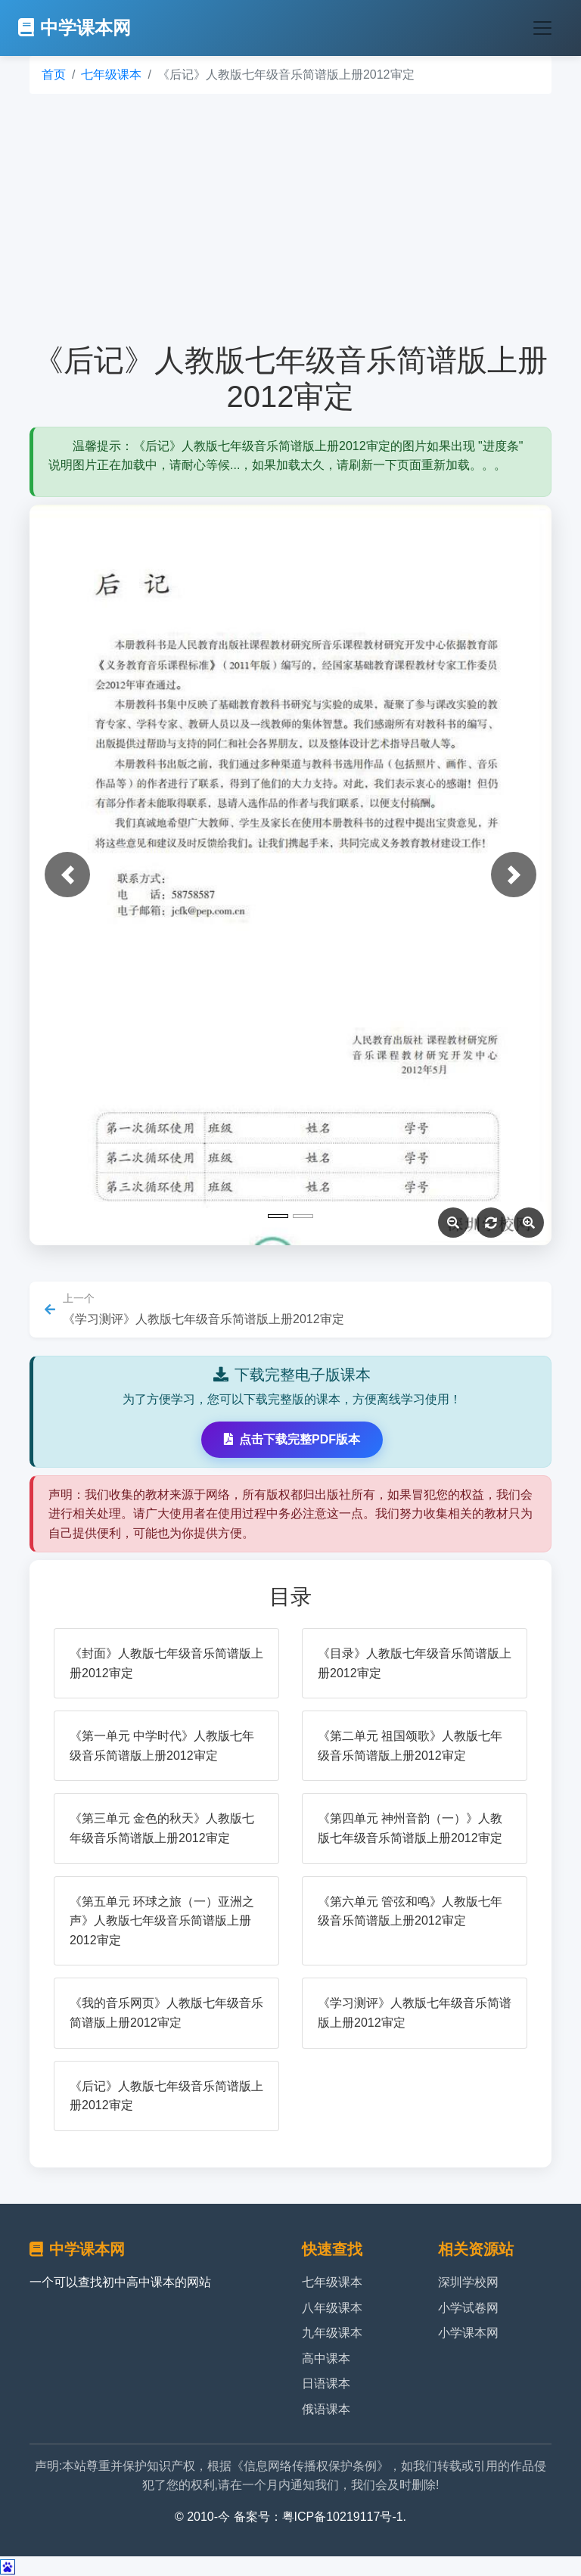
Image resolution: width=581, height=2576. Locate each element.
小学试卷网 (468, 2307)
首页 (54, 74)
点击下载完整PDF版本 (292, 1439)
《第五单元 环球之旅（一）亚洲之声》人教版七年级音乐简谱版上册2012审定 (162, 1921)
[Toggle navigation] (542, 28)
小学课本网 (468, 2332)
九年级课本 (332, 2332)
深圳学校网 (468, 2282)
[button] (67, 874)
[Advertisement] (290, 218)
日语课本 (326, 2383)
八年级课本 (332, 2307)
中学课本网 (74, 27)
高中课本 (326, 2358)
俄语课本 (326, 2409)
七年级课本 (111, 74)
